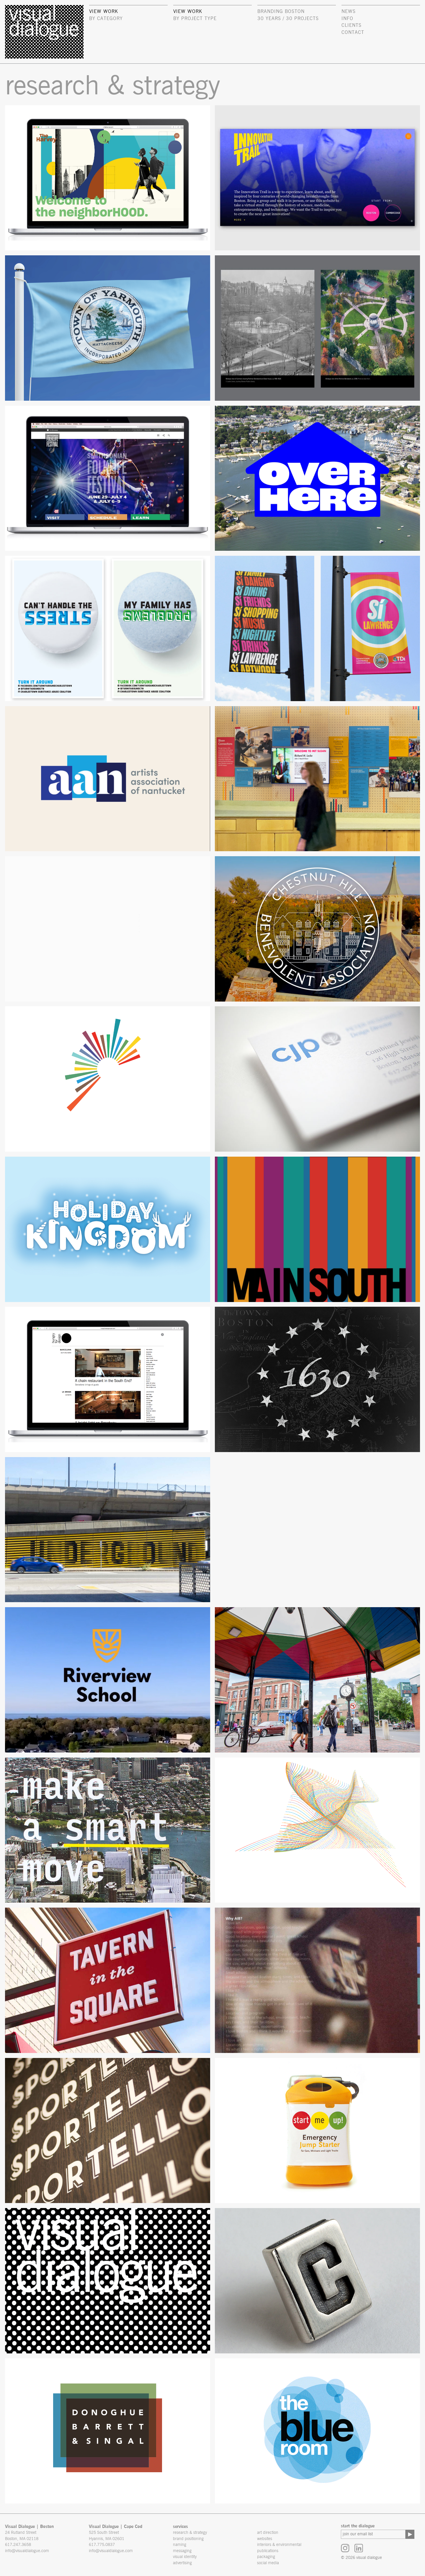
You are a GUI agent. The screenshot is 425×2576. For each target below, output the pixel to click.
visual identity (185, 2557)
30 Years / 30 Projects (288, 18)
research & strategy (190, 2533)
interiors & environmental (279, 2545)
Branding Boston (281, 11)
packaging (266, 2557)
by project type (195, 18)
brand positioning (188, 2539)
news (348, 11)
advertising (182, 2563)
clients (351, 25)
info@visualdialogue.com (27, 2551)
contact (352, 32)
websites (264, 2539)
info (347, 18)
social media (268, 2563)
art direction (267, 2533)
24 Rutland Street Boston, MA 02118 (21, 2536)
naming (179, 2545)
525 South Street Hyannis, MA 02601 (106, 2536)
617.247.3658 (18, 2545)
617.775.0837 (102, 2545)
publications (267, 2551)
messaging (182, 2551)
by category (106, 18)
